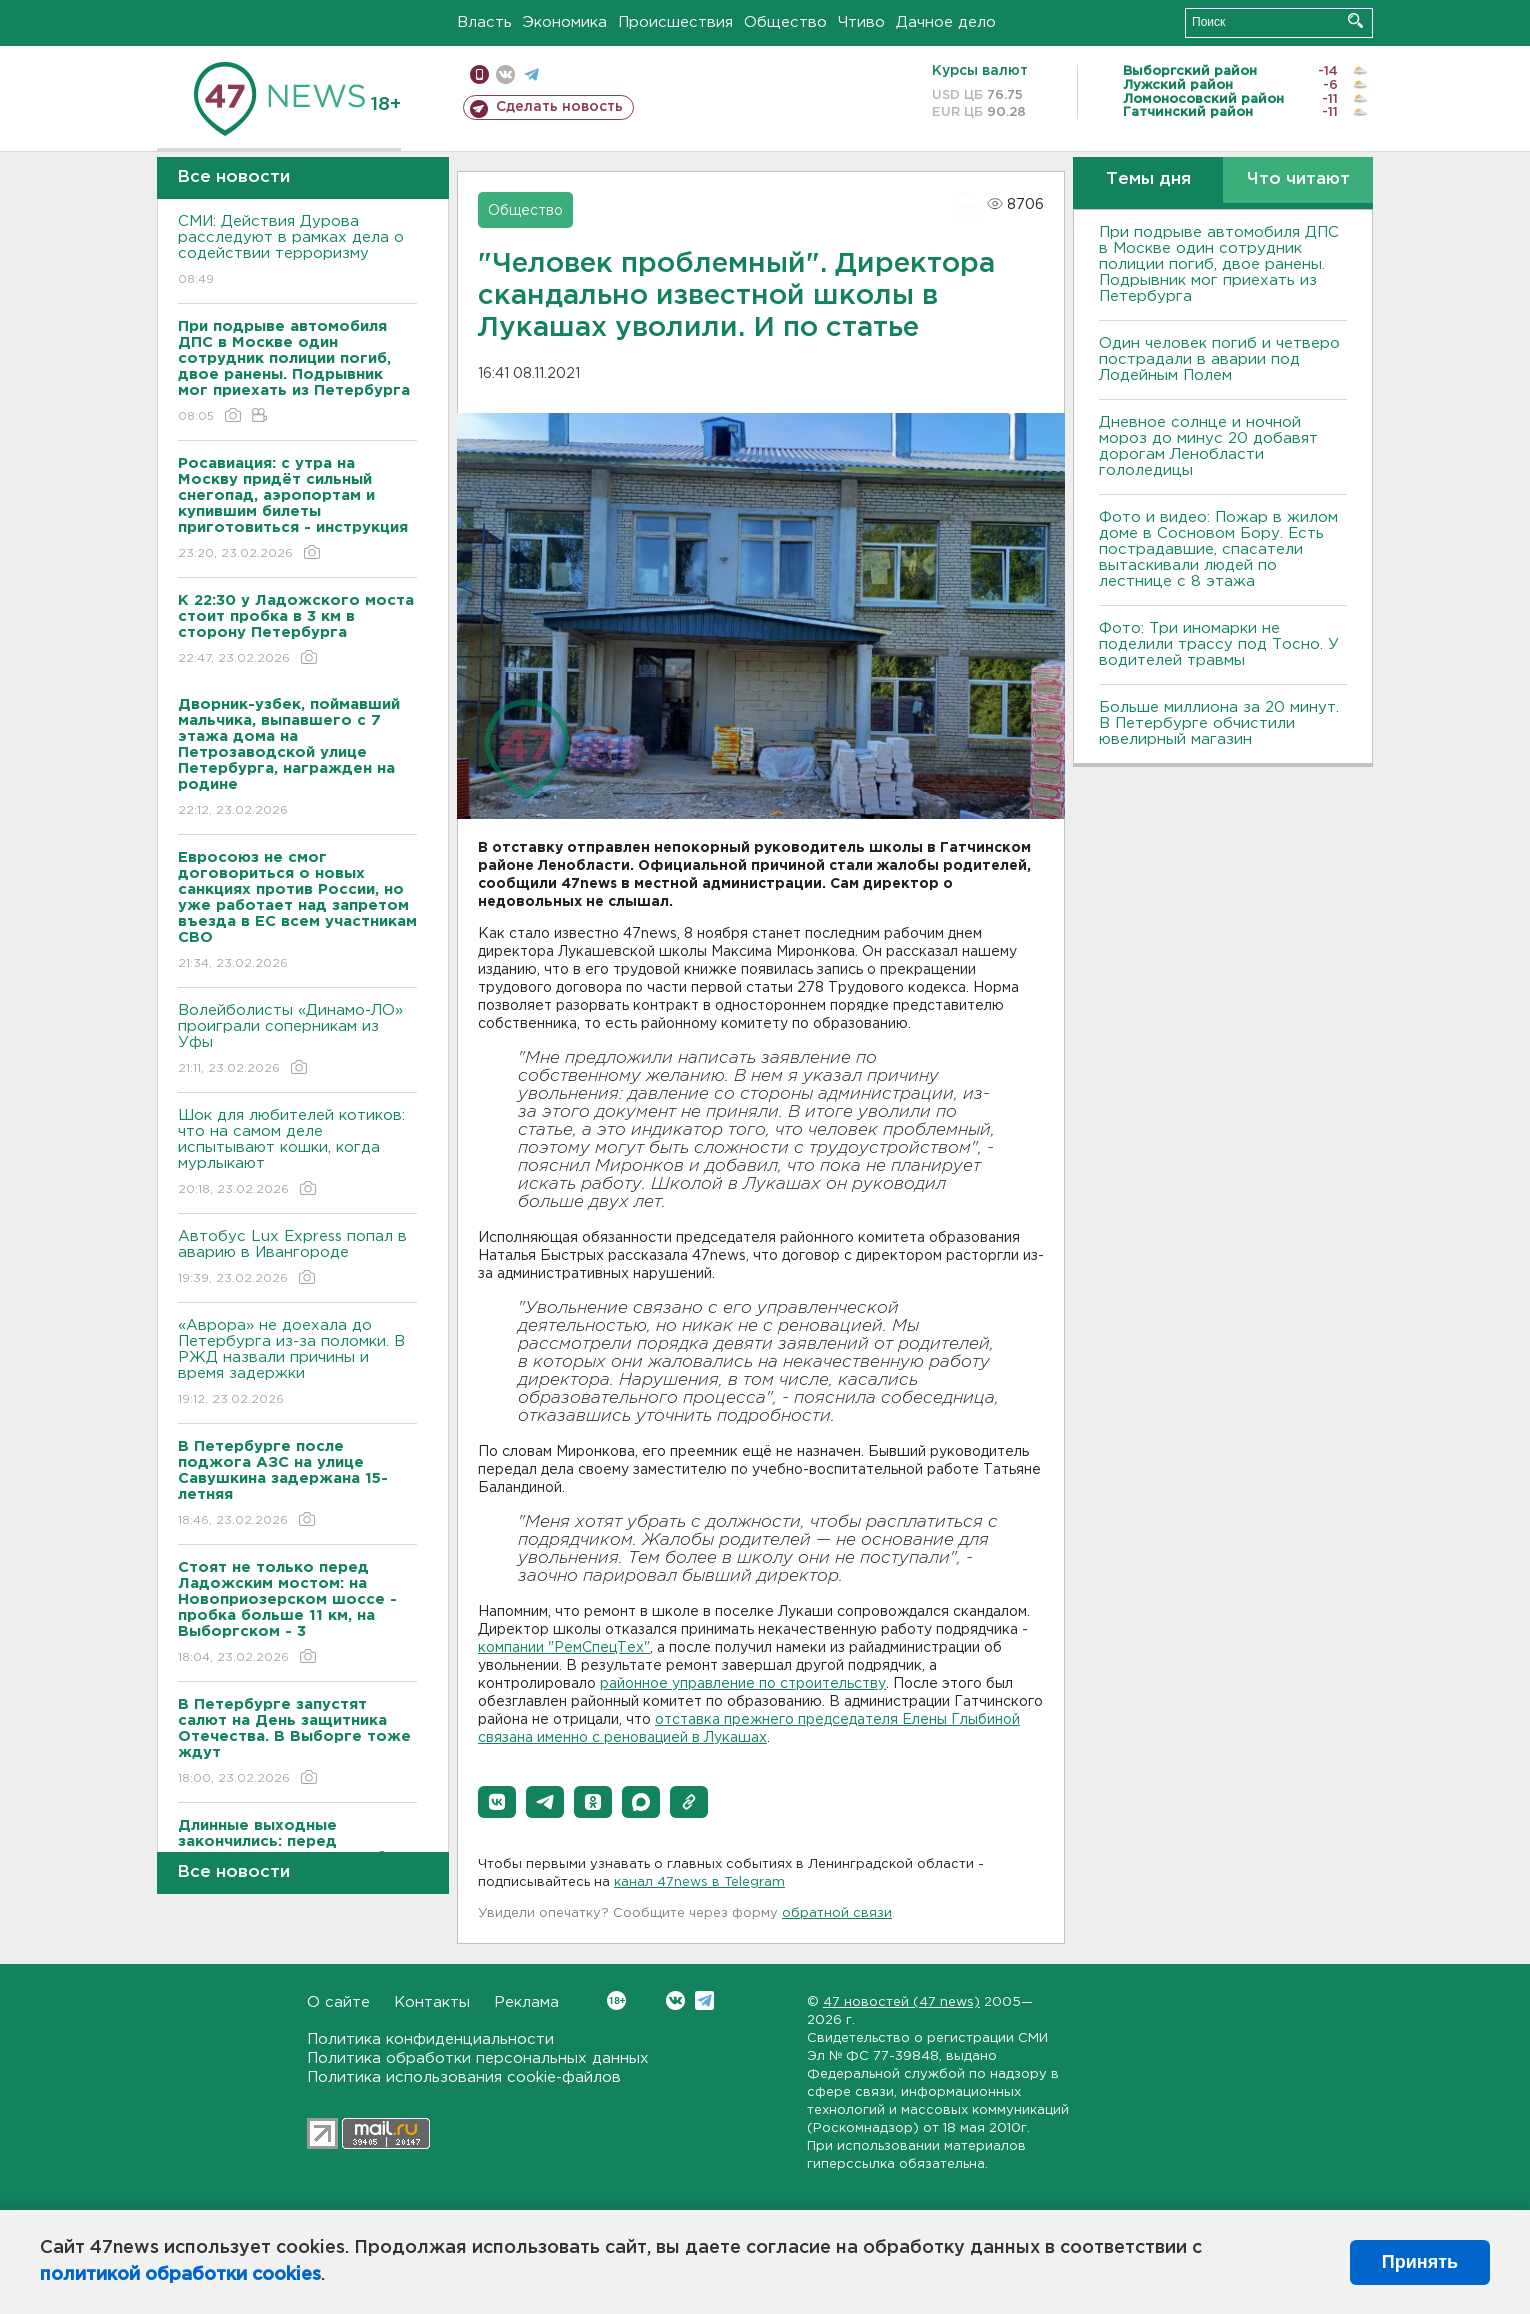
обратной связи (837, 1913)
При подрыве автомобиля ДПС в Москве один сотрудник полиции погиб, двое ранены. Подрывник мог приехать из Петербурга (1219, 264)
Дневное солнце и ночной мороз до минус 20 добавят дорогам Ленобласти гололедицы (1208, 446)
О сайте (338, 2002)
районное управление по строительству (743, 1684)
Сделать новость (559, 107)
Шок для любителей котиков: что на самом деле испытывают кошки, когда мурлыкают (297, 1153)
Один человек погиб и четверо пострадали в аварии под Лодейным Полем (1219, 359)
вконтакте (505, 74)
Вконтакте (616, 2000)
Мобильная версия (479, 74)
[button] (497, 1802)
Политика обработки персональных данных (478, 2058)
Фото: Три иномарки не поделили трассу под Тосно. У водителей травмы (1219, 644)
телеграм (531, 74)
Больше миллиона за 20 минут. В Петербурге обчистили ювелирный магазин (1219, 723)
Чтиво (861, 22)
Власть (484, 22)
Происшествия (675, 22)
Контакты (432, 2002)
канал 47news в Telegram (699, 1882)
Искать (1355, 20)
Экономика (565, 22)
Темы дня (1148, 179)
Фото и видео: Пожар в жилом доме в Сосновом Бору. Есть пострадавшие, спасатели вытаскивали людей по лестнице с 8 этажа (1218, 549)
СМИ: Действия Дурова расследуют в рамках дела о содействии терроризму (297, 251)
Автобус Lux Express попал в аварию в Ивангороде (297, 1258)
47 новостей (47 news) (901, 2002)
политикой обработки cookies (180, 2275)
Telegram (704, 2000)
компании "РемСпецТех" (564, 1648)
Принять (1420, 2262)
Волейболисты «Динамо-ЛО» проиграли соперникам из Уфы (297, 1040)
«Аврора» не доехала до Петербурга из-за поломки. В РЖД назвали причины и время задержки (297, 1363)
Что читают (1298, 179)
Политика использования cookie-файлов (464, 2077)
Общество (785, 22)
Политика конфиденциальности (430, 2039)
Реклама (526, 2002)
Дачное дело (946, 22)
